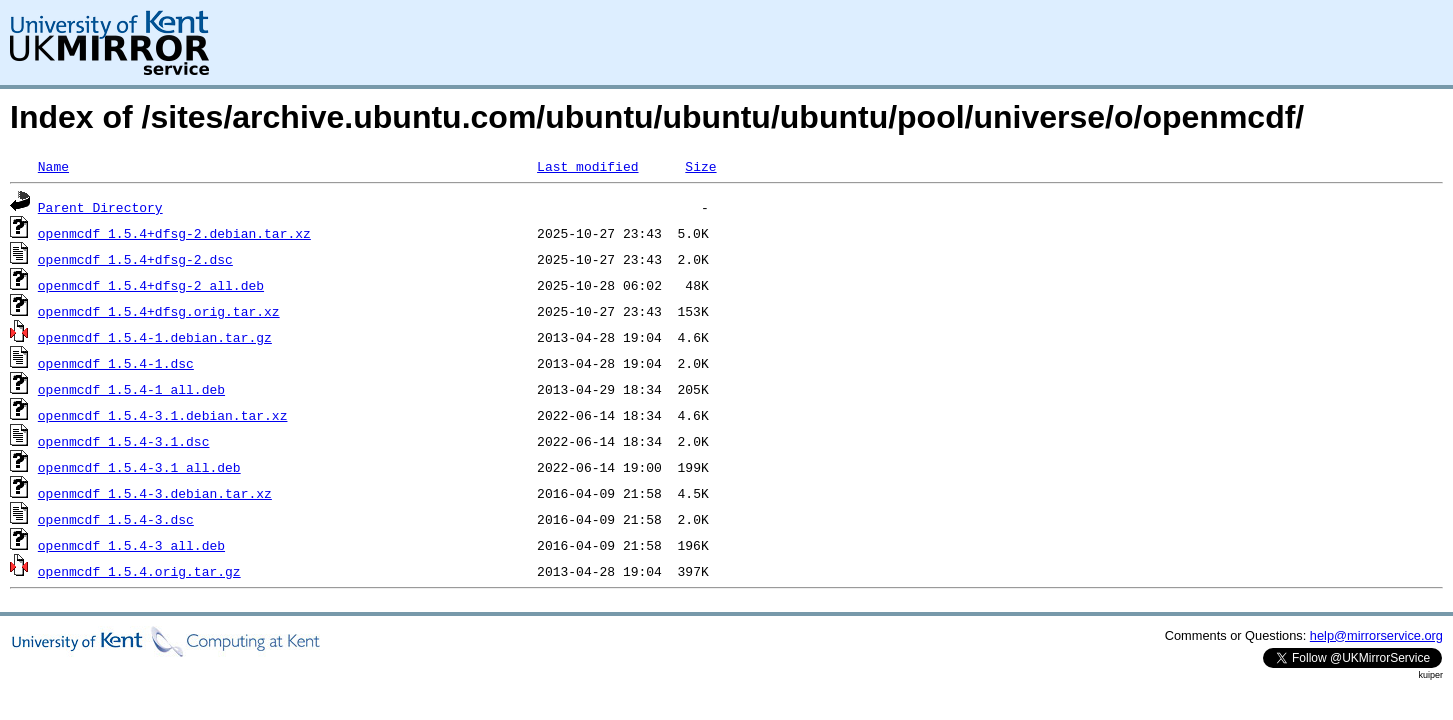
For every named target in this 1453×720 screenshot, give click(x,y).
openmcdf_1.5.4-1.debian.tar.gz (155, 337)
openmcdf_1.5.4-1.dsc (116, 363)
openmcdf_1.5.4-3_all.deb (131, 545)
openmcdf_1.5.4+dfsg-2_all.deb (151, 285)
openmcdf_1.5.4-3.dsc (116, 519)
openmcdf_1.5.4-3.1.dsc (124, 441)
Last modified (587, 166)
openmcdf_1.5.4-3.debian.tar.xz (155, 493)
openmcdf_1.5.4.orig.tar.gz (139, 571)
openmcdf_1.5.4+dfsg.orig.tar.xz (159, 311)
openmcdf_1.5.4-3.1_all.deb (139, 467)
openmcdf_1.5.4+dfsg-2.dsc (135, 259)
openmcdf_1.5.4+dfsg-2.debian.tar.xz (174, 233)
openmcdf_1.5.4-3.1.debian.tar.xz (163, 415)
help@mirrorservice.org (1376, 635)
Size (700, 166)
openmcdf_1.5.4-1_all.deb (131, 389)
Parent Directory (100, 207)
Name (53, 166)
